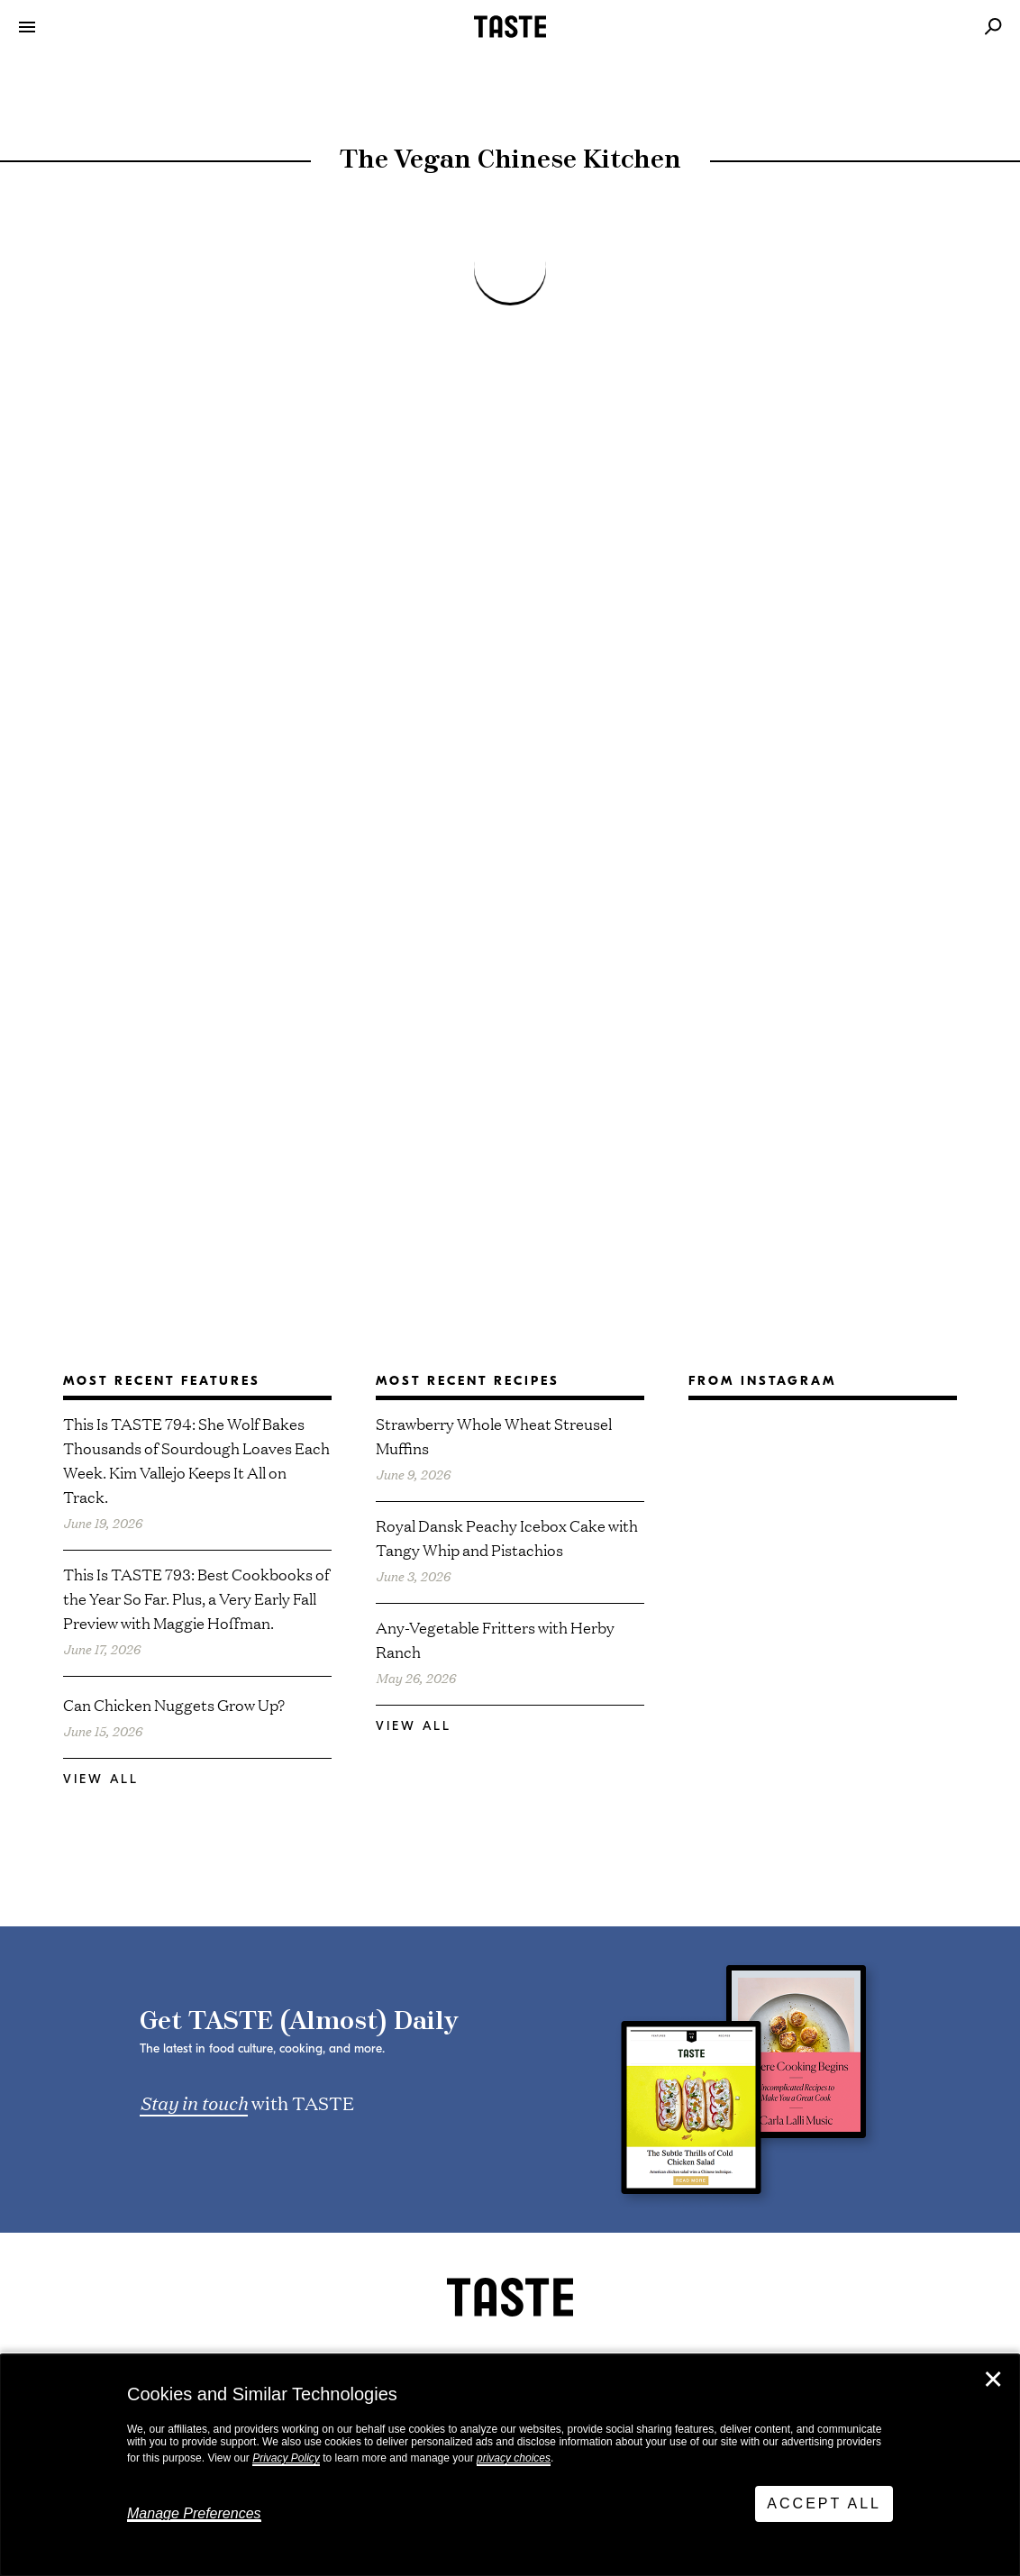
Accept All (824, 2503)
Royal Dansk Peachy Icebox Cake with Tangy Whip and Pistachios (507, 1537)
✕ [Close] (993, 2380)
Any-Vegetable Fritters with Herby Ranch (495, 1639)
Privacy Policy (286, 2458)
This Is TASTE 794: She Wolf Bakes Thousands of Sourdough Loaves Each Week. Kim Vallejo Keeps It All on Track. (196, 1459)
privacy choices (514, 2458)
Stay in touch (194, 2102)
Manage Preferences (194, 2513)
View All (101, 1779)
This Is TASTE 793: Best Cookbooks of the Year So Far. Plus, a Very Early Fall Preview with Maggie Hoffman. (196, 1598)
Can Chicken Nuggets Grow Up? (174, 1704)
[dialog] (510, 2465)
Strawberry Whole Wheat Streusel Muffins (494, 1435)
